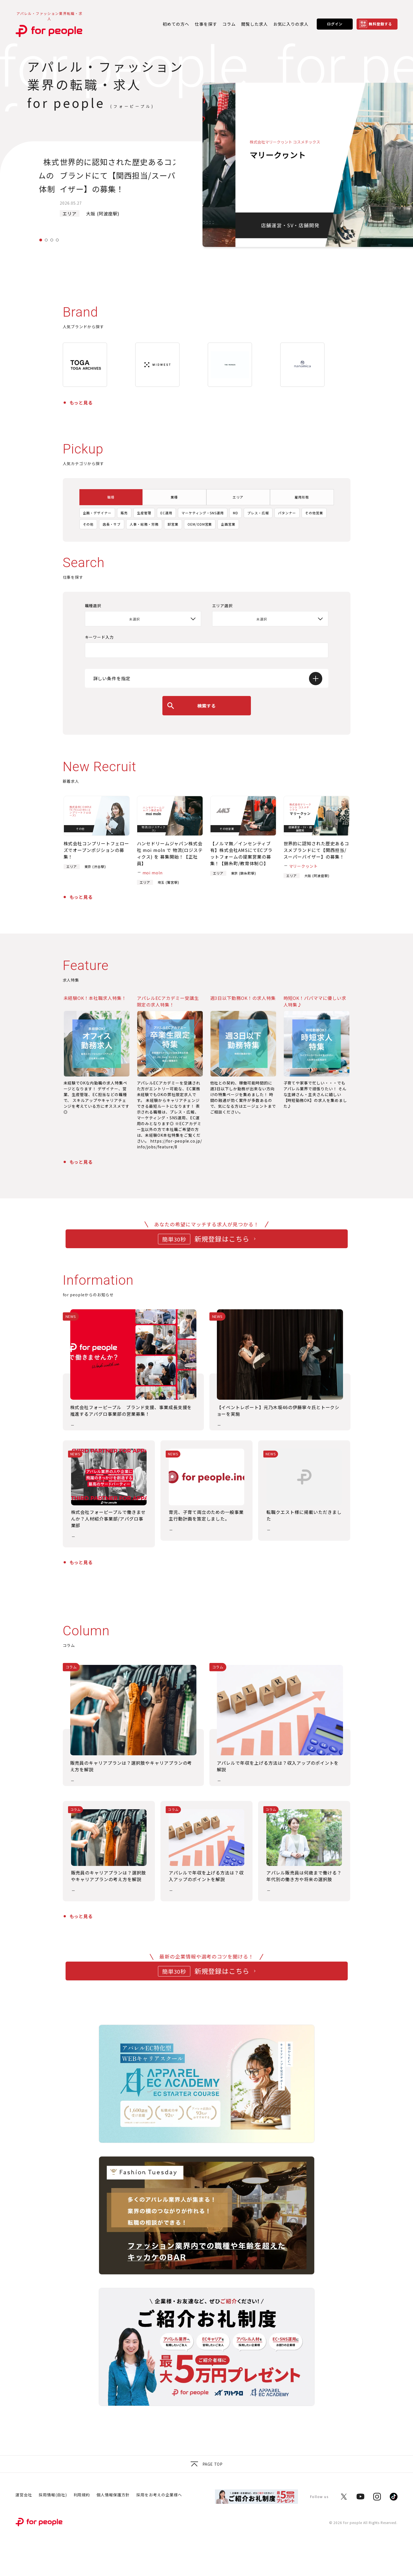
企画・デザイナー (97, 512)
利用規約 (82, 2494)
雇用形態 (302, 497)
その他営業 (314, 512)
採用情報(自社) (53, 2494)
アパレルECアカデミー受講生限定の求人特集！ (168, 1001)
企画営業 (228, 524)
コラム (229, 24)
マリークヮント (303, 866)
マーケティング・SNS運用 (202, 512)
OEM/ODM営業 (200, 524)
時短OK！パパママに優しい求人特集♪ (315, 1001)
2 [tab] (46, 240)
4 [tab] (57, 240)
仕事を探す (206, 24)
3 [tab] (51, 240)
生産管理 (144, 512)
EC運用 (166, 512)
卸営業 (173, 524)
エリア (238, 497)
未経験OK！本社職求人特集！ (95, 998)
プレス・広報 (258, 512)
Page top (206, 2464)
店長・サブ (112, 524)
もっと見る (81, 402)
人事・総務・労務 (144, 524)
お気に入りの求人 (291, 24)
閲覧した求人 (254, 24)
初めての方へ (176, 24)
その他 (88, 524)
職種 (111, 497)
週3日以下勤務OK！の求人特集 (243, 998)
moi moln (152, 872)
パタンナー (287, 512)
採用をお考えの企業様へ (159, 2494)
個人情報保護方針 (113, 2494)
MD (235, 512)
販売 (124, 512)
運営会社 (23, 2494)
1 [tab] (40, 240)
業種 (174, 497)
